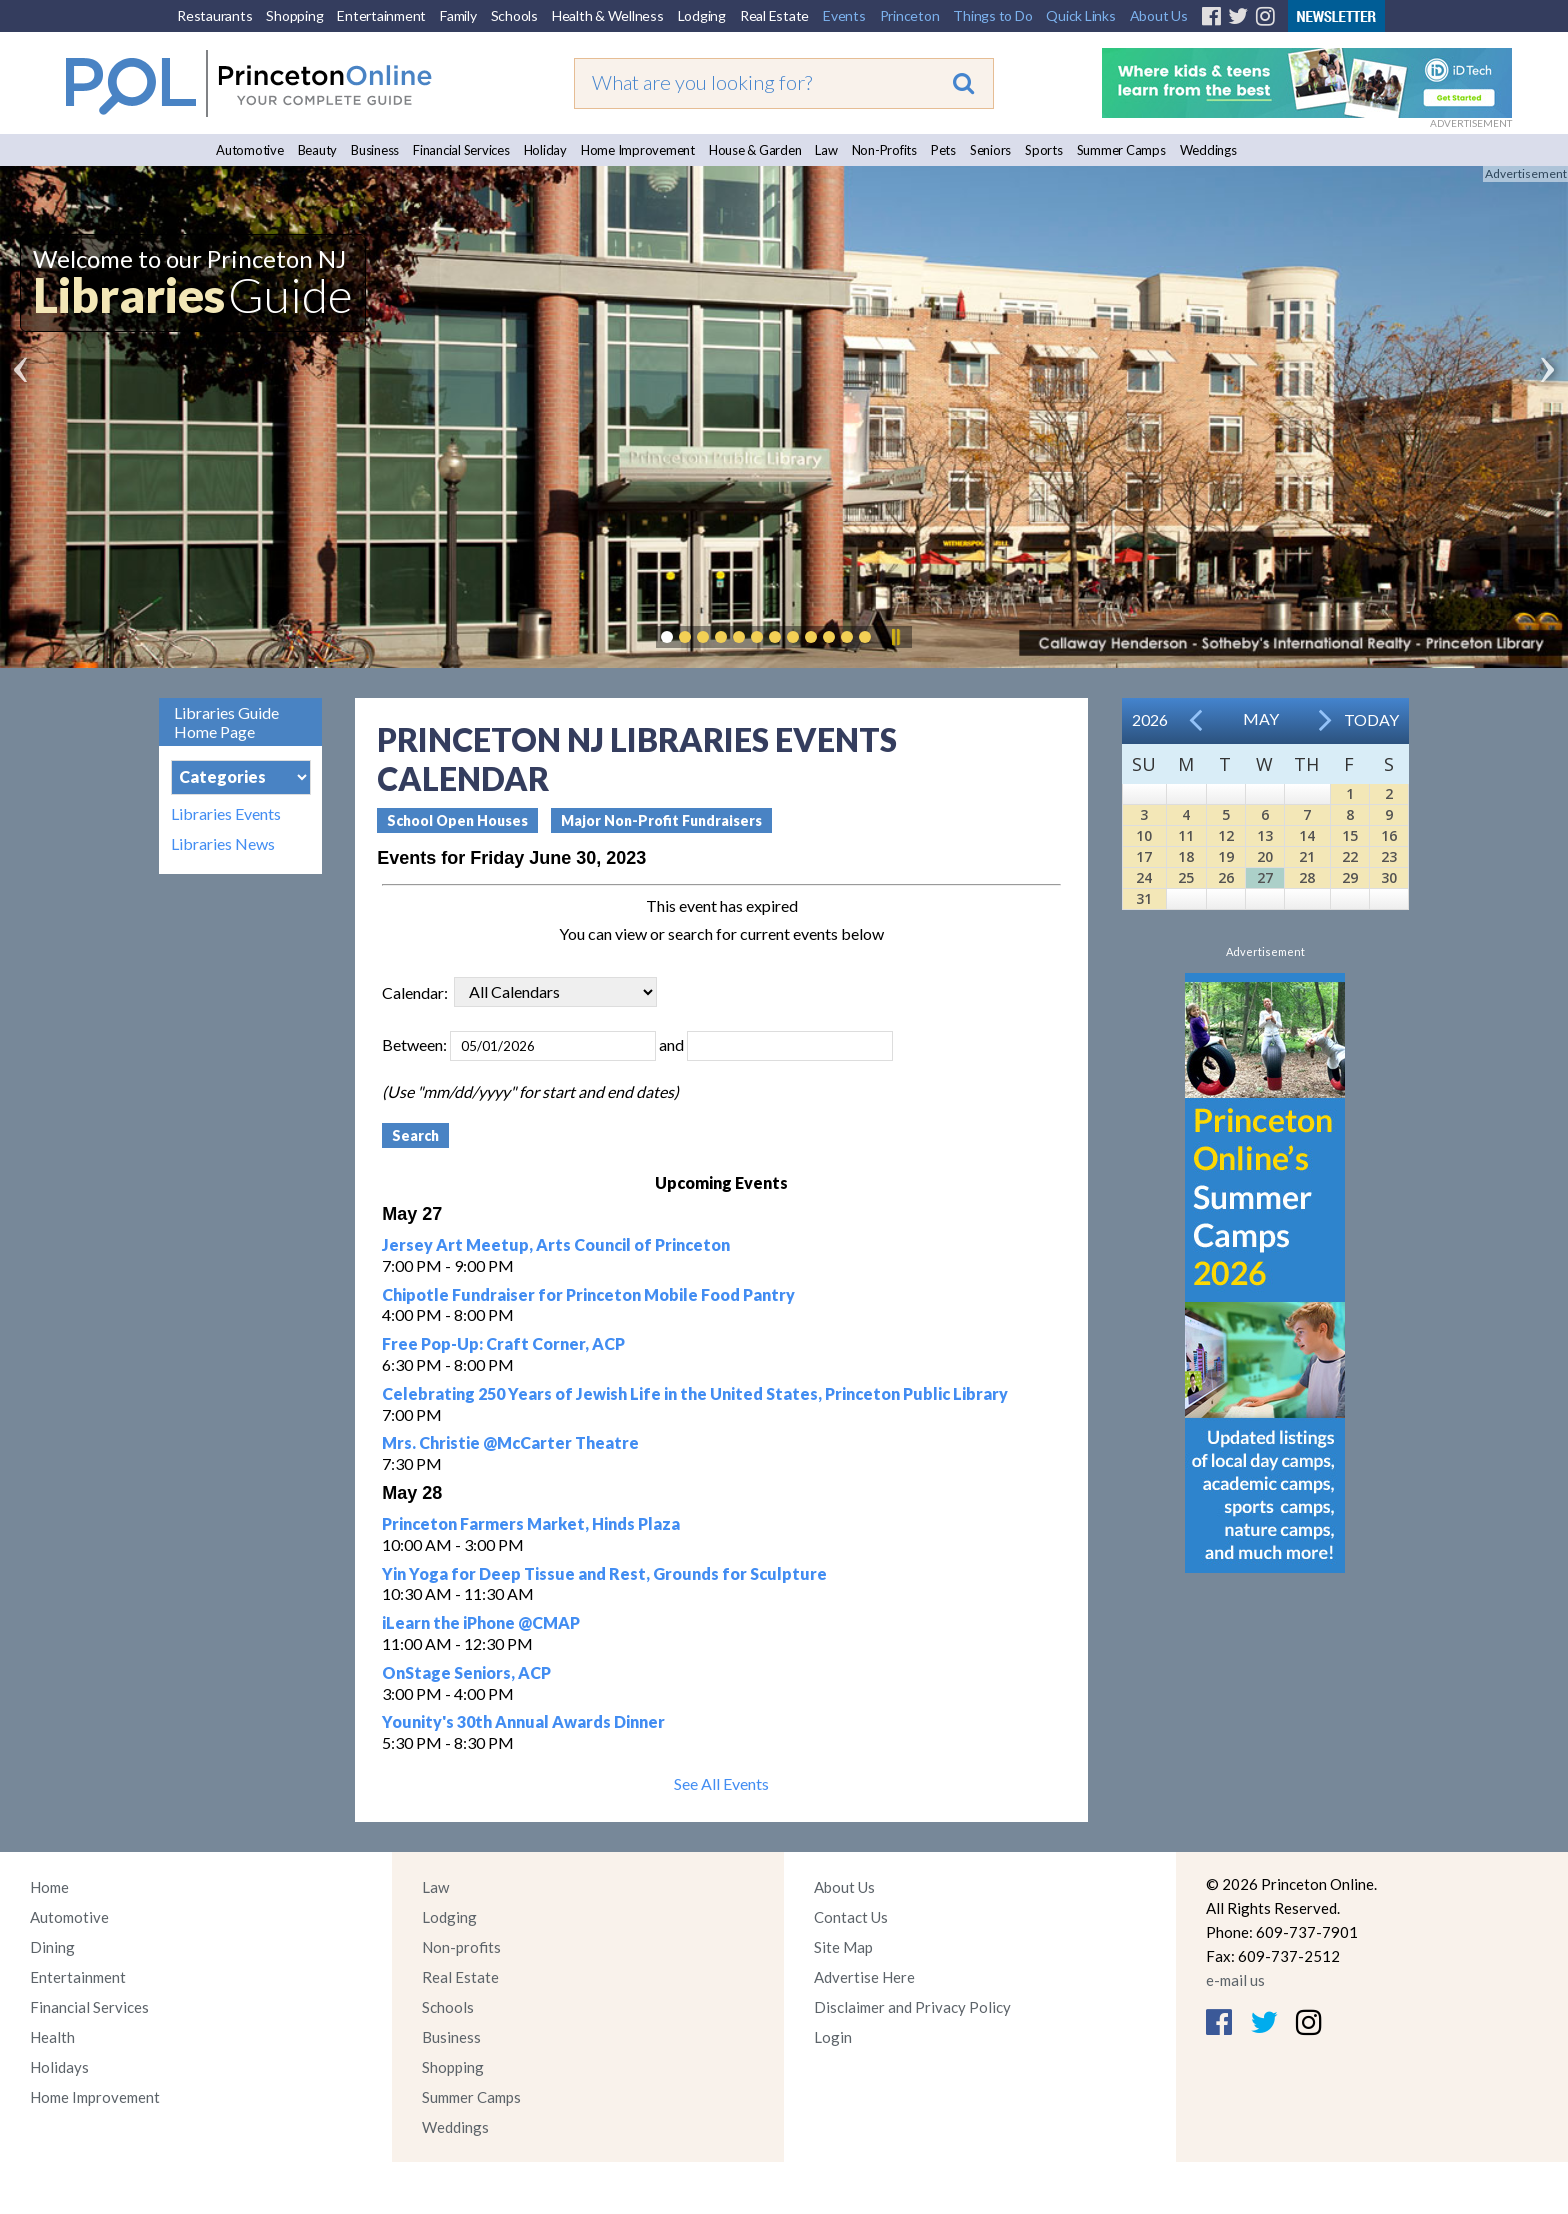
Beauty (318, 150)
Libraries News (223, 844)
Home (49, 1887)
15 (1350, 835)
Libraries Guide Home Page (226, 722)
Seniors (990, 150)
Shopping (294, 15)
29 (1350, 877)
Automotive (250, 150)
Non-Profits (884, 150)
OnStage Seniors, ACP (466, 1672)
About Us (1159, 15)
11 (1186, 835)
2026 (1150, 719)
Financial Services (461, 150)
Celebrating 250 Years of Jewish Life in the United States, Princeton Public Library (695, 1393)
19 (1226, 856)
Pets (943, 150)
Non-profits (461, 1947)
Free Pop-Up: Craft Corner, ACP (503, 1343)
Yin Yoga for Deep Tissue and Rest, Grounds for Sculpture (604, 1573)
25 (1186, 877)
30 (1389, 877)
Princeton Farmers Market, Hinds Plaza (531, 1523)
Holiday (545, 150)
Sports (1044, 150)
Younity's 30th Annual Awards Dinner (523, 1721)
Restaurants (214, 15)
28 (1307, 877)
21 (1307, 856)
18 (1186, 856)
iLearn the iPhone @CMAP (481, 1622)
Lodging (702, 15)
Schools (514, 15)
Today (1371, 719)
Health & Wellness (608, 15)
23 (1389, 856)
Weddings (1208, 150)
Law (826, 150)
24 (1144, 877)
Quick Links (1080, 15)
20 (1265, 856)
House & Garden (755, 150)
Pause (895, 637)
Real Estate (774, 15)
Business (375, 150)
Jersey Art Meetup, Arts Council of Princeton (556, 1244)
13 (1265, 835)
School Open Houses (457, 820)
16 (1389, 835)
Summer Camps (1121, 150)
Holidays (59, 2067)
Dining (52, 1947)
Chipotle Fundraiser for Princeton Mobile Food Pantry (588, 1294)
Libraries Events (226, 814)
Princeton (910, 15)
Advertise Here (864, 1977)
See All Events (721, 1783)
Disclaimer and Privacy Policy (912, 2007)
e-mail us (1235, 1980)
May (1261, 718)
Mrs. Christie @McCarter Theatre (510, 1442)
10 (1144, 835)
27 (1265, 877)
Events (844, 15)
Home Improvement (638, 150)
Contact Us (851, 1917)
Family (458, 15)
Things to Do (992, 15)
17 (1144, 856)
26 (1226, 877)
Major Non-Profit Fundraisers (661, 820)
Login (833, 2037)
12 (1226, 835)
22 (1350, 856)
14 (1307, 835)
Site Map (843, 1947)
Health (52, 2037)
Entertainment (381, 15)
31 (1144, 898)
